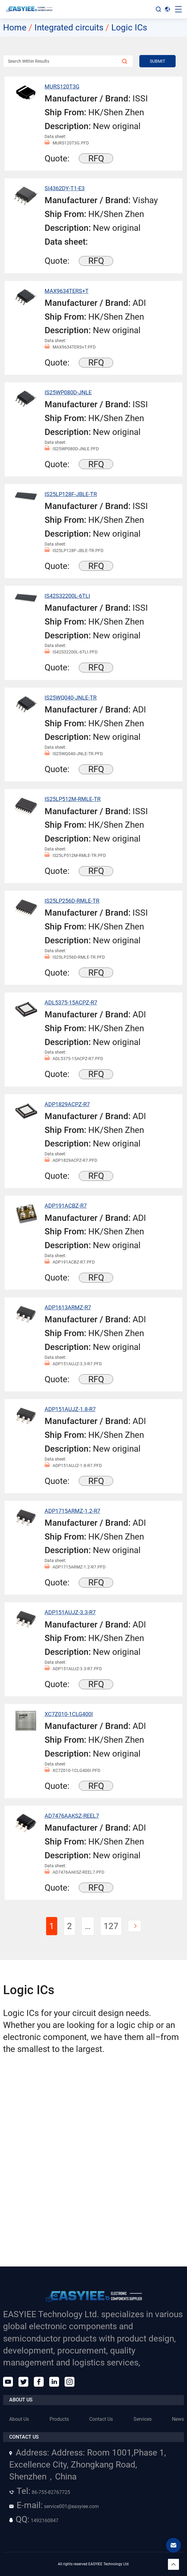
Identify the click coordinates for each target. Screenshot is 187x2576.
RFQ (96, 158)
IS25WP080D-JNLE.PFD (72, 449)
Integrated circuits (68, 27)
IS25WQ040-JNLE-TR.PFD (74, 754)
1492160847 (33, 2520)
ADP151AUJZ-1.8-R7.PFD (73, 1465)
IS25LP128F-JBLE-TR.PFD (74, 550)
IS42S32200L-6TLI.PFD (71, 652)
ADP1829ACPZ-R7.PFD (71, 1160)
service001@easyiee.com (54, 2506)
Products (59, 2419)
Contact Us (101, 2419)
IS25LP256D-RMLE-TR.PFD (75, 957)
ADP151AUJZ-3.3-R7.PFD (73, 1364)
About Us (19, 2419)
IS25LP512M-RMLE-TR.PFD (75, 855)
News (178, 2419)
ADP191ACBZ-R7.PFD (70, 1262)
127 (111, 1926)
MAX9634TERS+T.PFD (70, 347)
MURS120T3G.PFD (67, 143)
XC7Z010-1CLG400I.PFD (72, 1770)
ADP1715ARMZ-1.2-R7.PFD (75, 1567)
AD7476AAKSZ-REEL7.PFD (74, 1872)
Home (14, 27)
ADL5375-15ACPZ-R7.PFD (74, 1058)
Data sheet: (55, 136)
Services (142, 2419)
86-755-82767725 (39, 2492)
